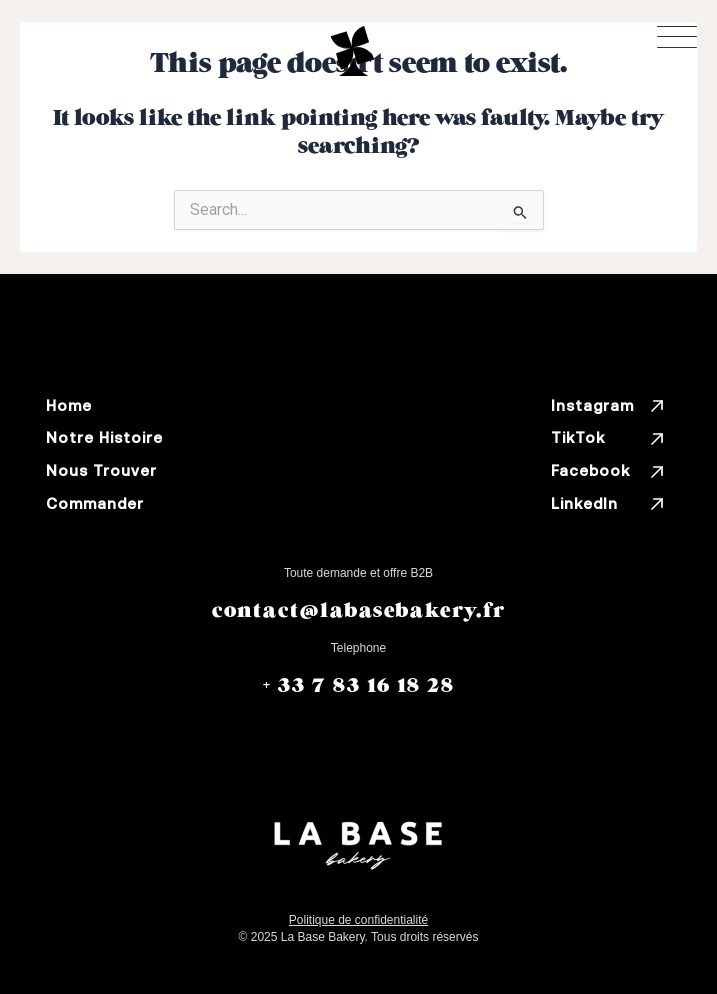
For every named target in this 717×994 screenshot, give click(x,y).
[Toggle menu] (677, 37)
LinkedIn (609, 504)
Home (69, 405)
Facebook (609, 472)
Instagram (609, 406)
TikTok (609, 439)
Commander (95, 503)
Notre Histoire (104, 437)
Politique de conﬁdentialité (358, 920)
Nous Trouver (101, 470)
